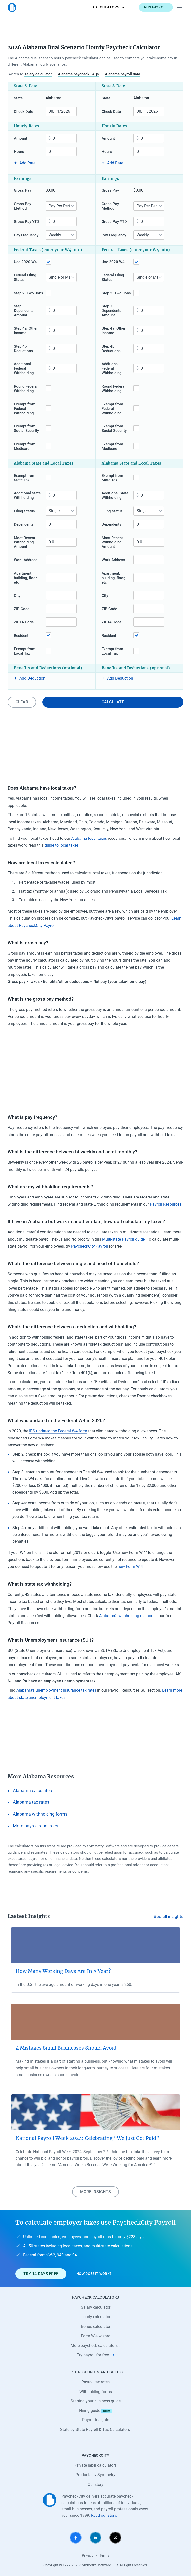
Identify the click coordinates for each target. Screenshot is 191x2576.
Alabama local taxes (89, 838)
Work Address (25, 560)
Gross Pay (22, 190)
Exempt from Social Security (26, 428)
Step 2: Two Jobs (28, 293)
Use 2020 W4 (25, 262)
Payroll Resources (165, 1204)
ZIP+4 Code (24, 622)
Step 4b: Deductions (23, 348)
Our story (95, 2484)
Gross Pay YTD (26, 221)
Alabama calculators (33, 1790)
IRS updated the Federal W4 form (58, 1431)
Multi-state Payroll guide (123, 1239)
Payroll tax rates (95, 2382)
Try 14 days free (40, 2273)
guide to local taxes (62, 845)
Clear (22, 702)
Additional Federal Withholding (24, 368)
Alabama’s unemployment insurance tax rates (56, 1690)
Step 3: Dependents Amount (24, 310)
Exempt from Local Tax (24, 651)
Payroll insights (95, 2419)
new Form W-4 (130, 1566)
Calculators (108, 7)
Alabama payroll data (122, 74)
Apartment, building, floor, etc (25, 578)
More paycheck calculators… (95, 2345)
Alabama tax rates (31, 1802)
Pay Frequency (26, 235)
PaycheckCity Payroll (89, 1246)
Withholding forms (95, 2391)
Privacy (87, 2555)
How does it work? (93, 2274)
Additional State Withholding (27, 495)
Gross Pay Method (22, 206)
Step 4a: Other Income (26, 330)
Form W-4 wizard (95, 2336)
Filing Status (24, 511)
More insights (95, 2191)
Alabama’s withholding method (126, 1615)
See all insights (168, 1916)
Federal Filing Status (25, 277)
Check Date (23, 111)
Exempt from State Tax (24, 477)
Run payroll (156, 7)
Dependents (24, 524)
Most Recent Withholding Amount (24, 542)
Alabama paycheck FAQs (78, 74)
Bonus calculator (95, 2326)
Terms (104, 2555)
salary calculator (38, 74)
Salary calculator (95, 2307)
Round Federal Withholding (26, 388)
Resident (21, 635)
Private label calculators (96, 2465)
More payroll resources (35, 1825)
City (17, 595)
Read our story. (104, 2515)
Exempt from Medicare (24, 446)
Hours (19, 151)
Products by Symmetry (95, 2474)
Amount (20, 138)
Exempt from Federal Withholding (24, 408)
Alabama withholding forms (40, 1814)
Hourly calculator (95, 2316)
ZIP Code (21, 609)
